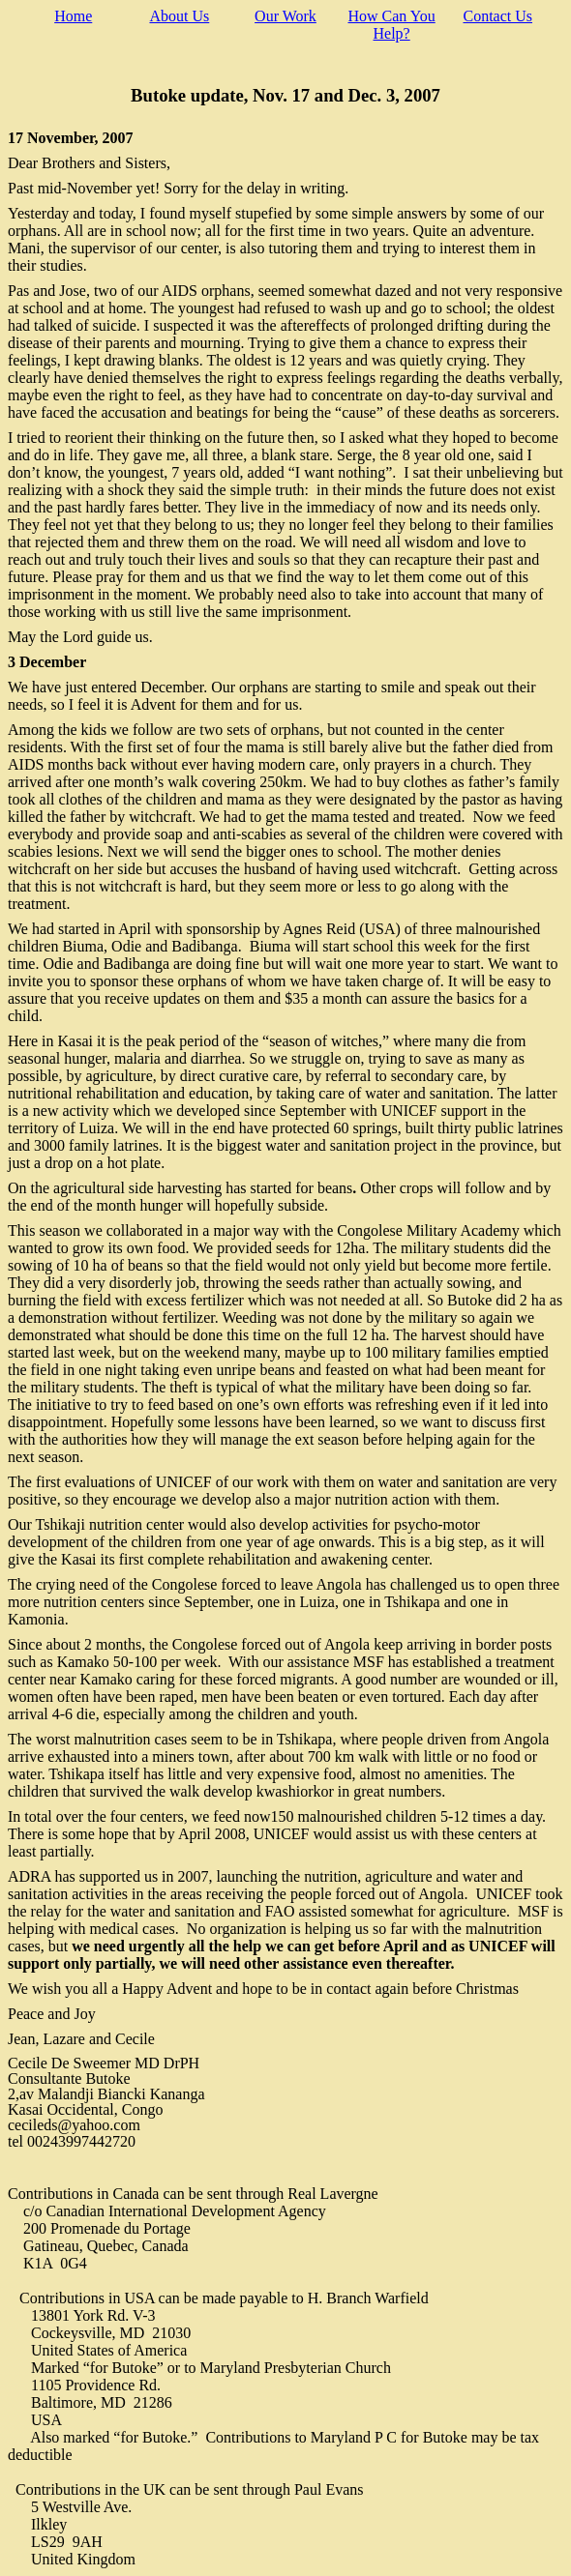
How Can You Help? (391, 25)
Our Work (285, 16)
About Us (179, 16)
